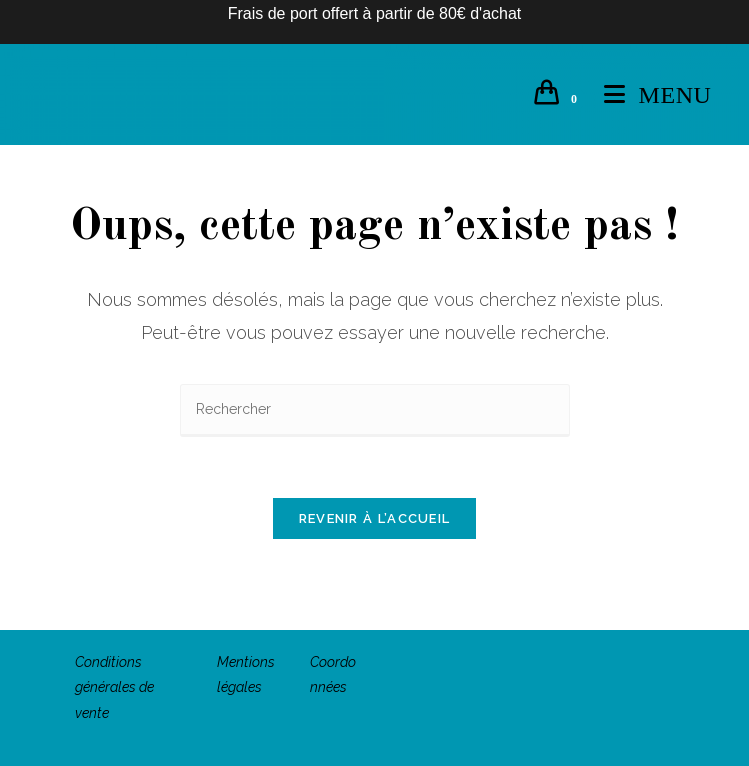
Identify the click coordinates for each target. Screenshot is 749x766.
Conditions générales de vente (114, 687)
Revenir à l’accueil (375, 518)
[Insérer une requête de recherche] (375, 410)
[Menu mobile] (650, 95)
